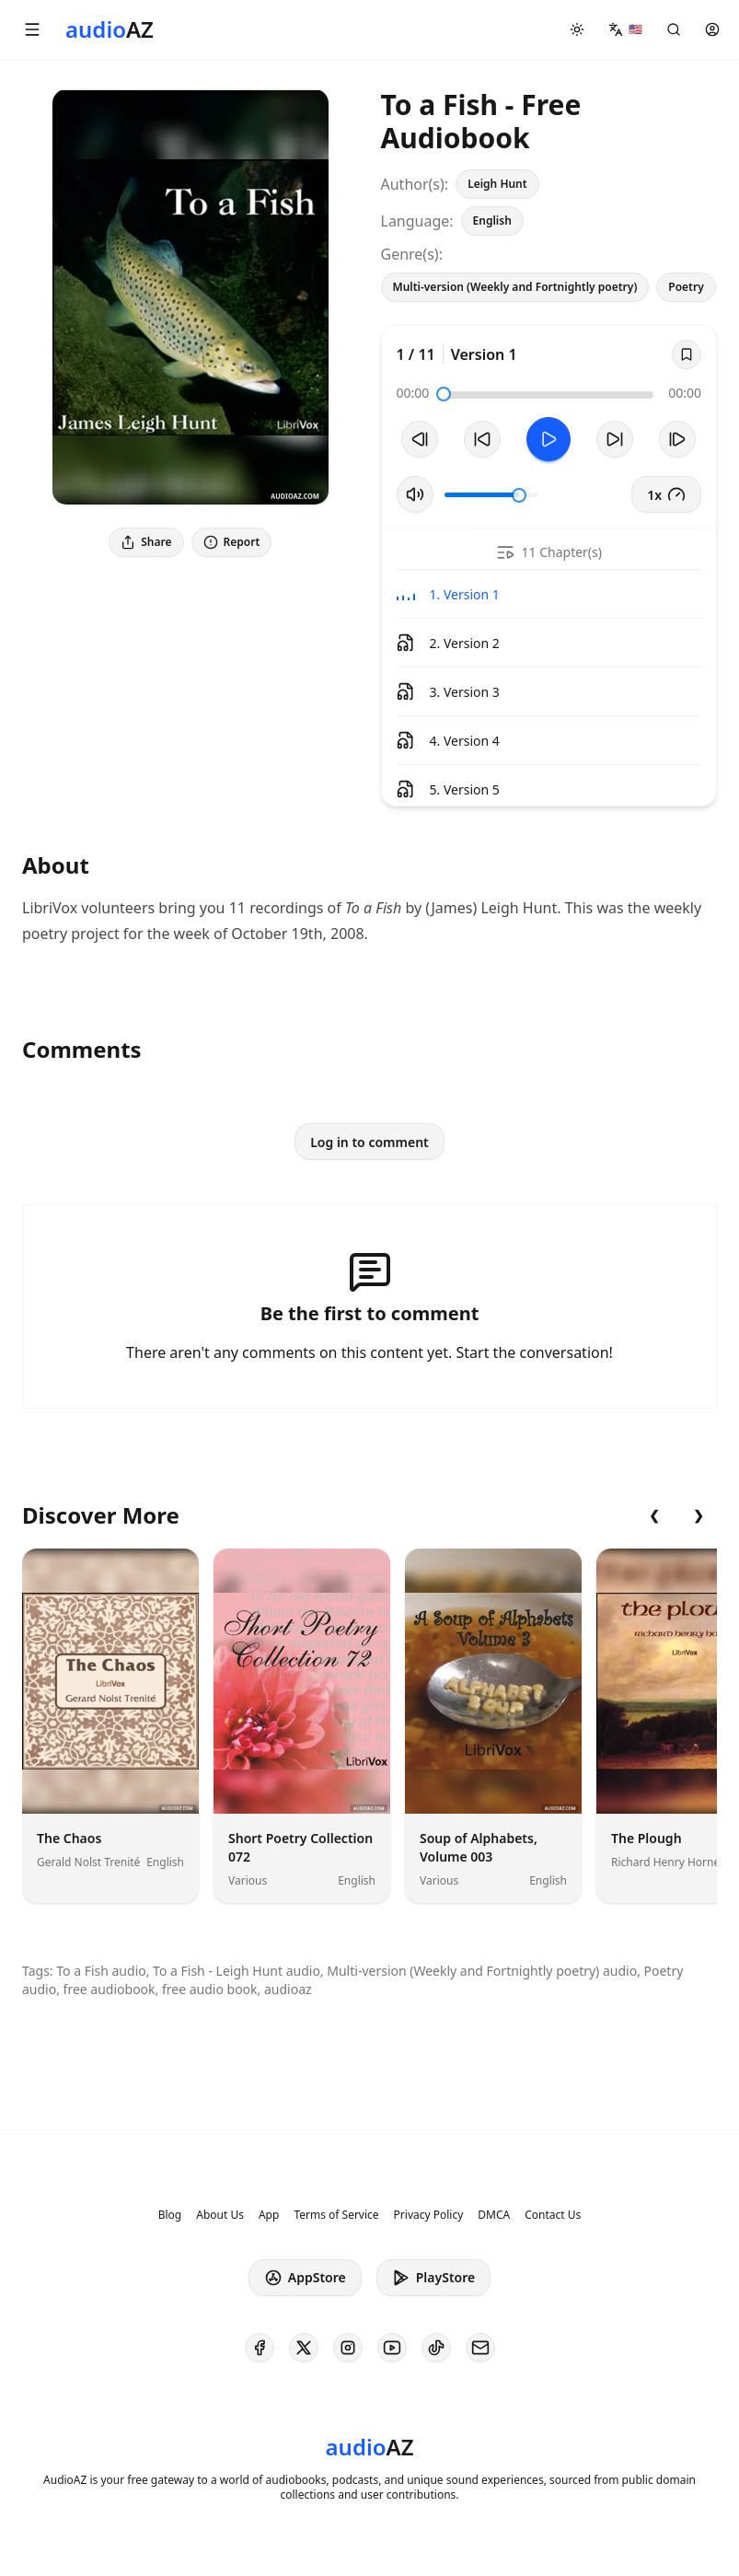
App (269, 2215)
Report (231, 542)
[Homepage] (109, 29)
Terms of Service (336, 2215)
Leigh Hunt (497, 183)
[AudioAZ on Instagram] (348, 2347)
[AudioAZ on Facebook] (259, 2347)
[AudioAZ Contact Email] (480, 2347)
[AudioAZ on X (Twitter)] (303, 2347)
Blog (170, 2215)
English (492, 220)
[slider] (443, 394)
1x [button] (666, 494)
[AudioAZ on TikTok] (436, 2347)
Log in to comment (369, 1142)
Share (146, 542)
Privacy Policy (429, 2215)
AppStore (305, 2278)
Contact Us (553, 2215)
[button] (32, 29)
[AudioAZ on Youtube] (392, 2347)
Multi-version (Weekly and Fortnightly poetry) (515, 287)
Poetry (685, 287)
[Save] (686, 354)
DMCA (494, 2215)
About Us (220, 2215)
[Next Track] (677, 439)
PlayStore (433, 2278)
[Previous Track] (419, 439)
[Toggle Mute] (415, 494)
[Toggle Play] (548, 439)
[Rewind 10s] (482, 439)
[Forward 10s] (614, 439)
